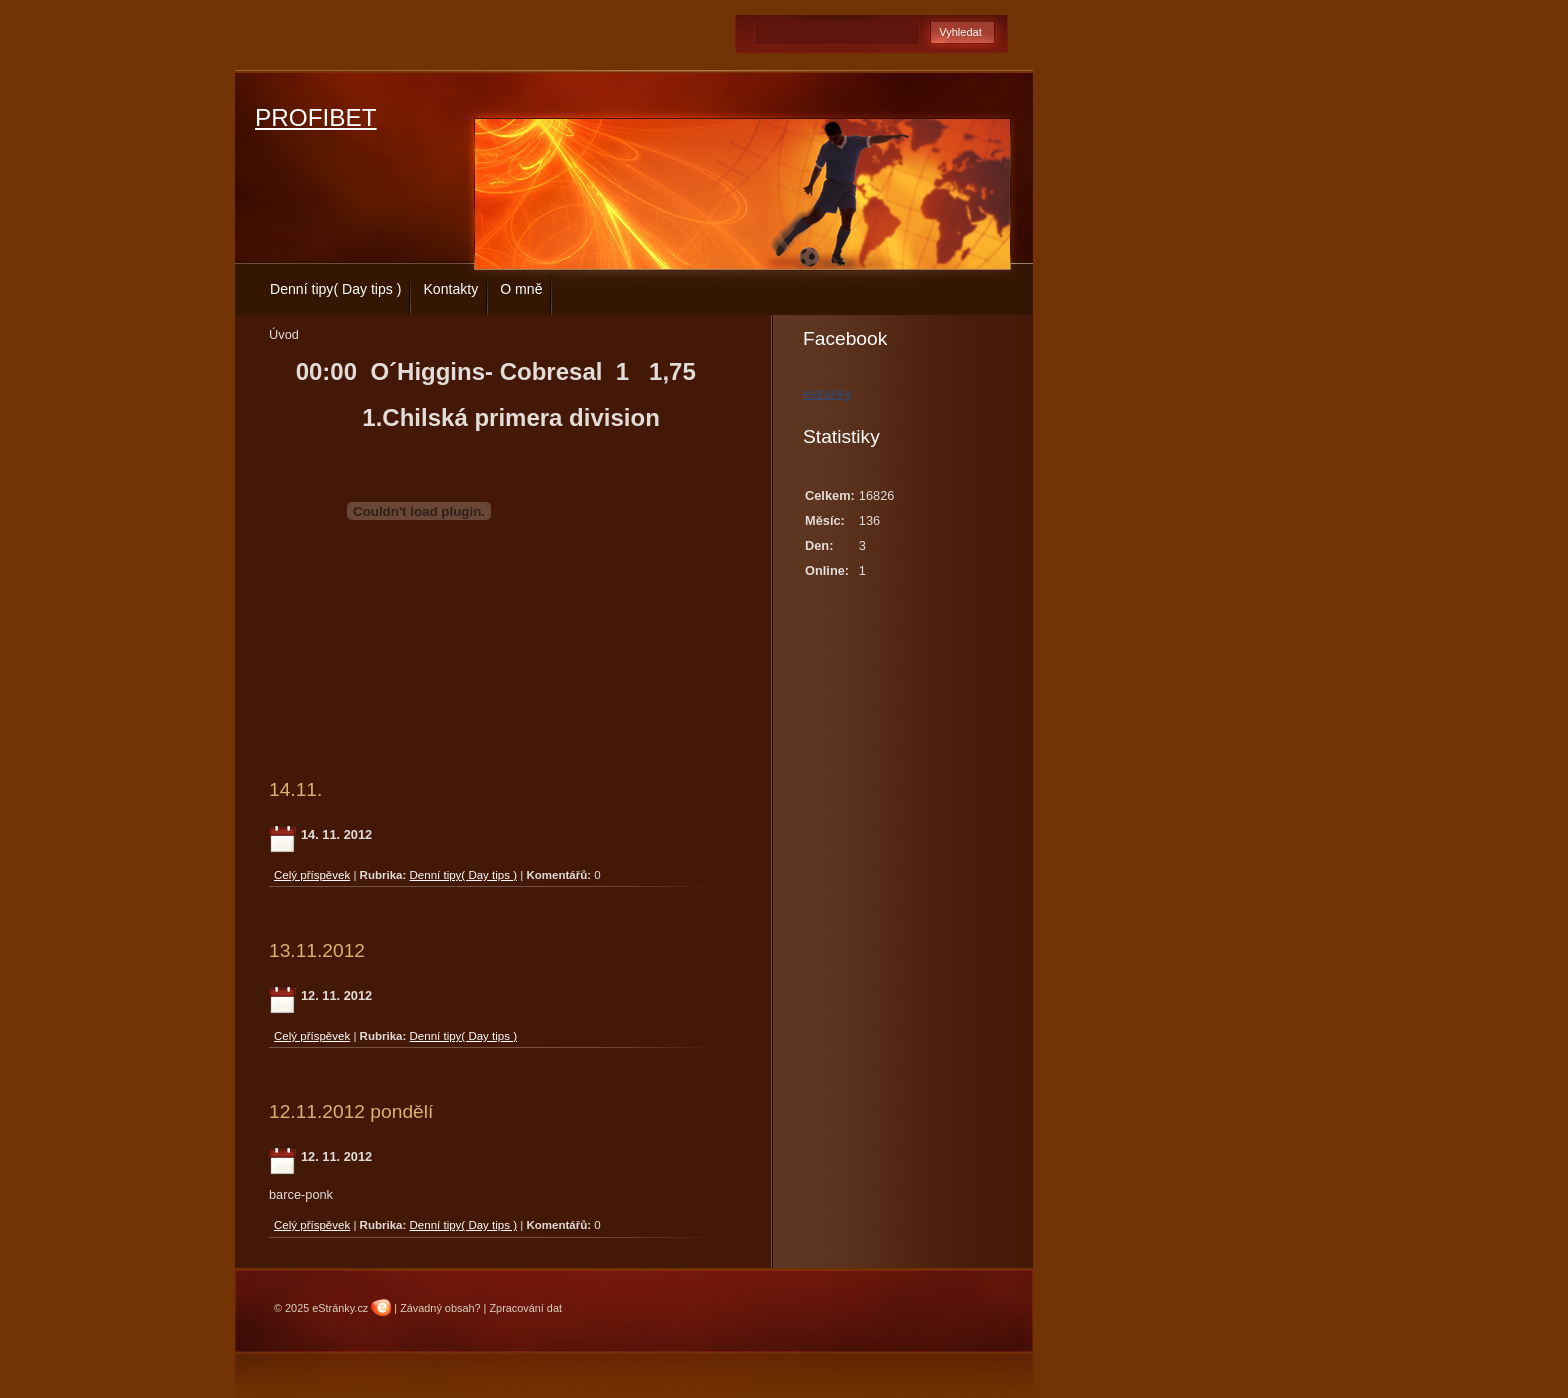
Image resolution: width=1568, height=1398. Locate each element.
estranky (827, 393)
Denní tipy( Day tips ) (335, 289)
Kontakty (450, 289)
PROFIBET (316, 117)
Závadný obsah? (440, 1308)
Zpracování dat (525, 1308)
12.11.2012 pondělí (351, 1111)
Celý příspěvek (312, 875)
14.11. (295, 789)
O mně (521, 289)
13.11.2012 (317, 950)
